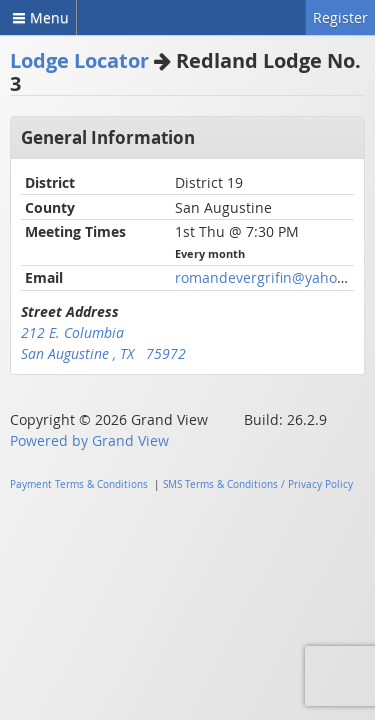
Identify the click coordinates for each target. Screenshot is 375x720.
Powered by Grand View (89, 440)
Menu (38, 17)
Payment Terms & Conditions (79, 484)
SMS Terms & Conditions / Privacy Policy (258, 484)
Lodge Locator (79, 60)
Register (340, 17)
